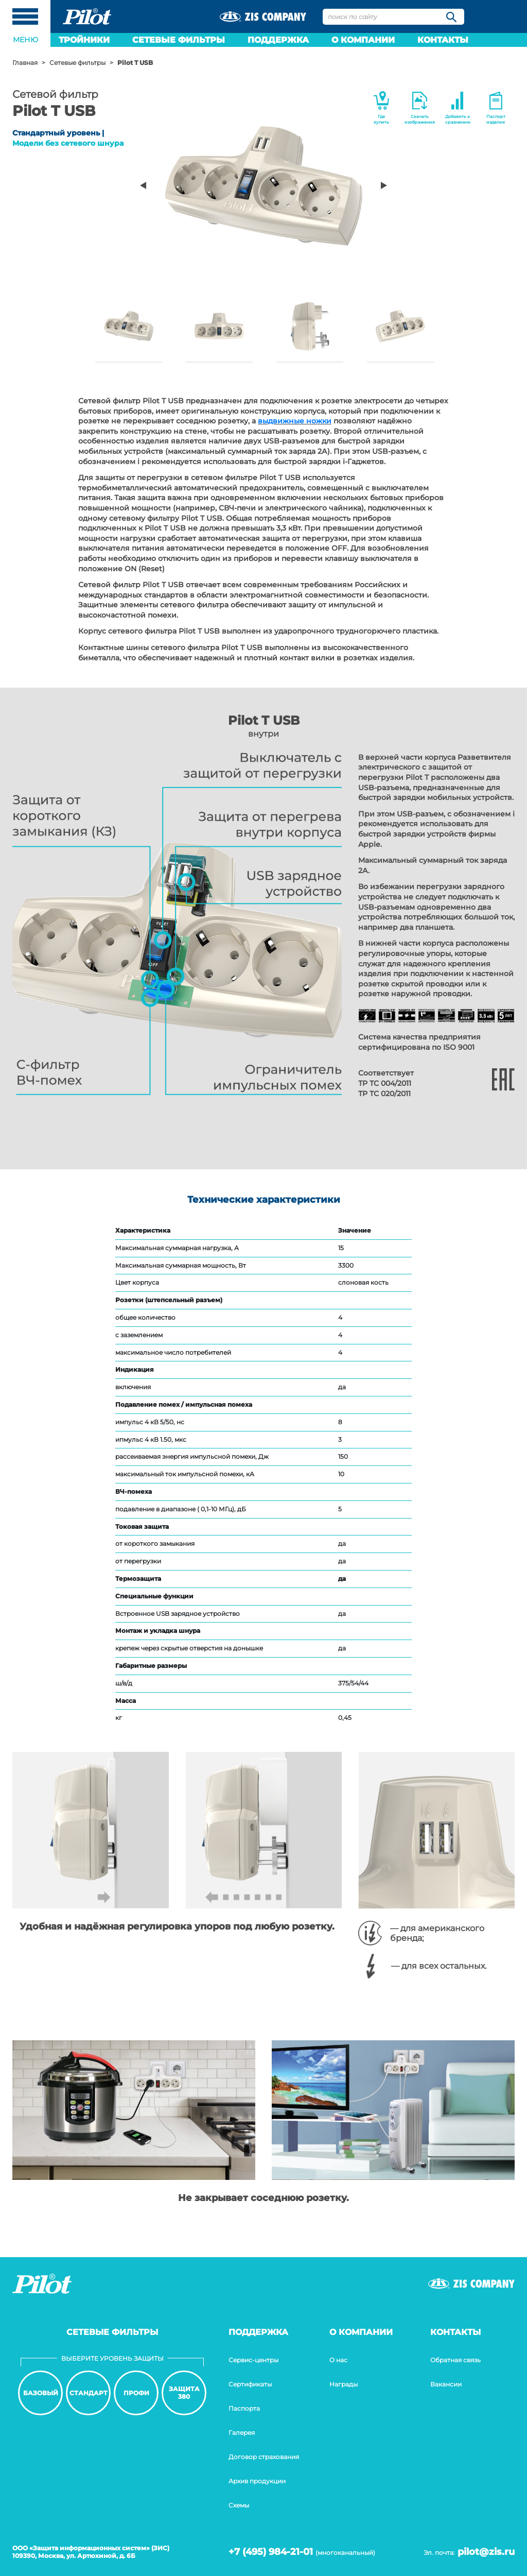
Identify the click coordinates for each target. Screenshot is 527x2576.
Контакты (442, 40)
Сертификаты (250, 2384)
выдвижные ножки (294, 420)
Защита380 (184, 2392)
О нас (338, 2360)
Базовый (40, 2393)
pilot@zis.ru (486, 2551)
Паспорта (244, 2408)
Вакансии (446, 2384)
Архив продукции (257, 2481)
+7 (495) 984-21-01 (271, 2551)
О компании (363, 40)
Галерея (242, 2432)
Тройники (84, 40)
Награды (343, 2384)
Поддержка (278, 40)
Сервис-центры (253, 2360)
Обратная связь (455, 2360)
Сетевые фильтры (178, 40)
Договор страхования (264, 2457)
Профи (136, 2393)
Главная (25, 62)
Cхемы (239, 2505)
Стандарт (88, 2393)
